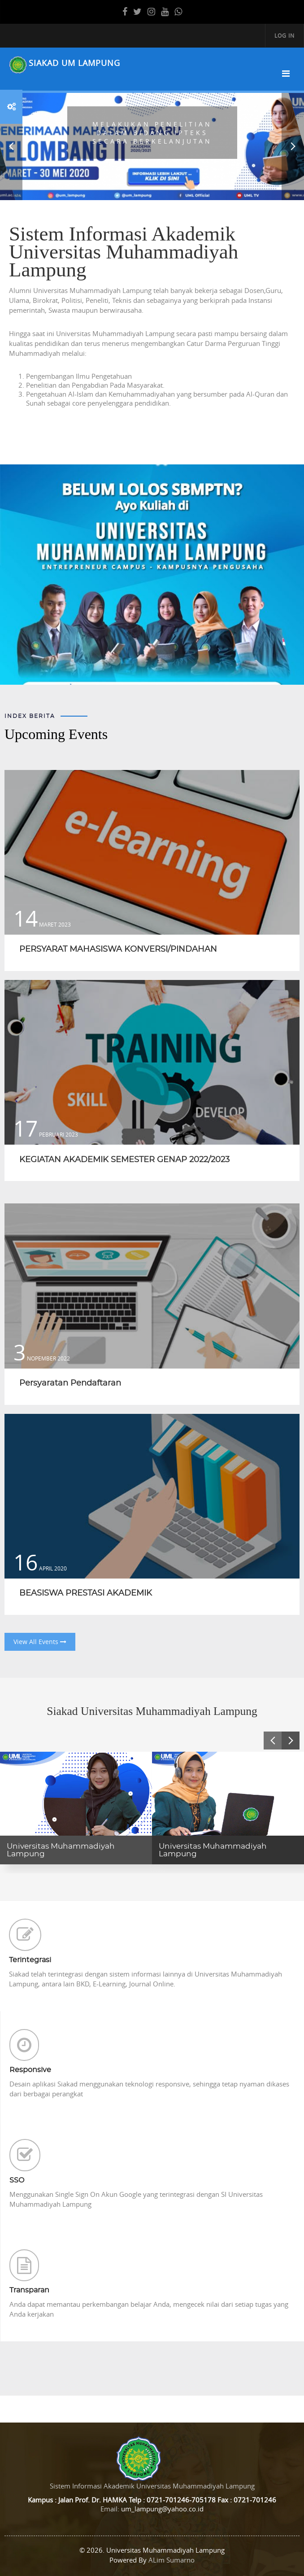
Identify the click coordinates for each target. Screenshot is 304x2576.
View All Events (39, 1641)
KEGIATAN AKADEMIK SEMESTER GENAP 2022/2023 (124, 1160)
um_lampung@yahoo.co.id (162, 2508)
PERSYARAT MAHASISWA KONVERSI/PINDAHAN (118, 949)
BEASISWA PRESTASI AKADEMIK (85, 1593)
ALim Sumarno (171, 2559)
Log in (284, 35)
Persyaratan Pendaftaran (70, 1383)
